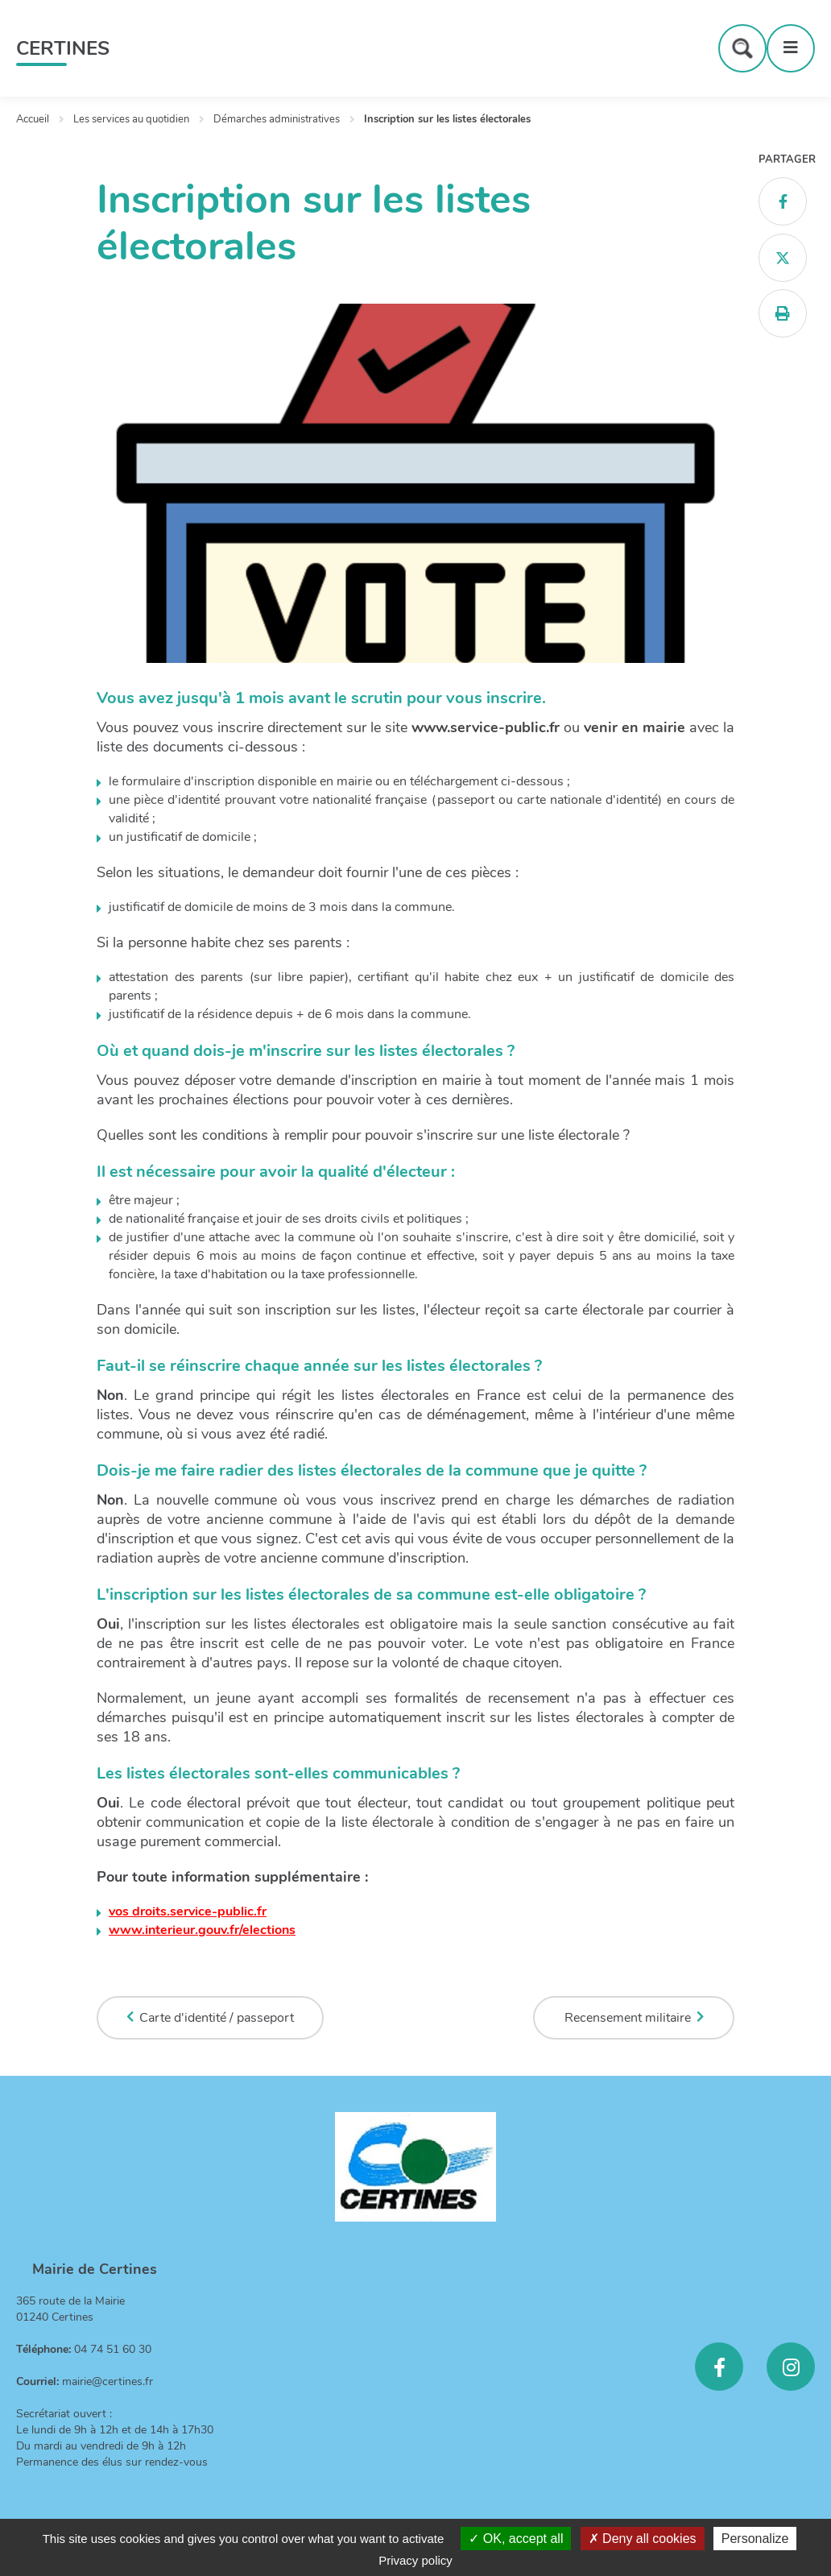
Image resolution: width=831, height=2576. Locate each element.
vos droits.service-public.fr (188, 1911)
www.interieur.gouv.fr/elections (202, 1930)
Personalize (755, 2538)
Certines (63, 48)
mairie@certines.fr (107, 2381)
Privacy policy (415, 2560)
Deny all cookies (643, 2538)
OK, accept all (516, 2538)
